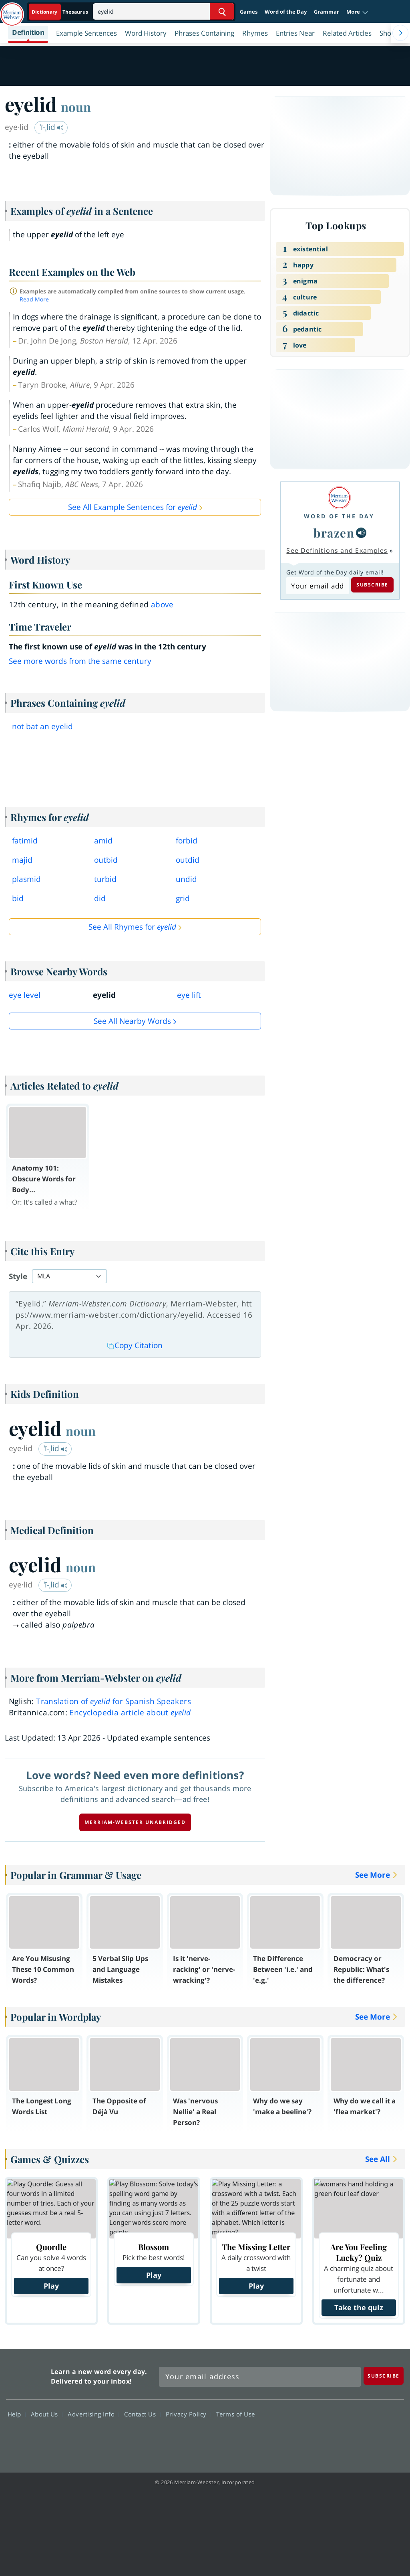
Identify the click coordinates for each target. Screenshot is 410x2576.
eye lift (189, 995)
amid (103, 840)
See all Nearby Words (132, 1021)
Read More (34, 299)
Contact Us (142, 2414)
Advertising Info (93, 2414)
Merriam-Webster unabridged (135, 1822)
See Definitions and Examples (337, 550)
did (100, 898)
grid (183, 898)
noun (76, 106)
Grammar (326, 11)
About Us (46, 2414)
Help (17, 2414)
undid (186, 879)
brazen (334, 532)
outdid (187, 860)
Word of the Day (286, 11)
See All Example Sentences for (132, 507)
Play (51, 2286)
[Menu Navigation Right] (400, 33)
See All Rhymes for (132, 927)
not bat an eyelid (42, 726)
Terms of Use (235, 2414)
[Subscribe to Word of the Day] (317, 585)
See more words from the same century (80, 661)
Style (18, 1276)
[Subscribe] (384, 2376)
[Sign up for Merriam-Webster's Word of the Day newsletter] (260, 2377)
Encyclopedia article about (130, 1712)
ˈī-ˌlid (52, 127)
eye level (24, 995)
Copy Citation (135, 1345)
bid (18, 898)
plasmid (26, 879)
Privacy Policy (188, 2414)
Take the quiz (358, 2307)
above (162, 604)
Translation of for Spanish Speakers (113, 1701)
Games (248, 11)
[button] (357, 12)
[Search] (163, 11)
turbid (105, 879)
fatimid (25, 840)
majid (22, 860)
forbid (186, 840)
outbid (106, 860)
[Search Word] (222, 11)
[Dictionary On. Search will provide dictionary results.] (60, 12)
